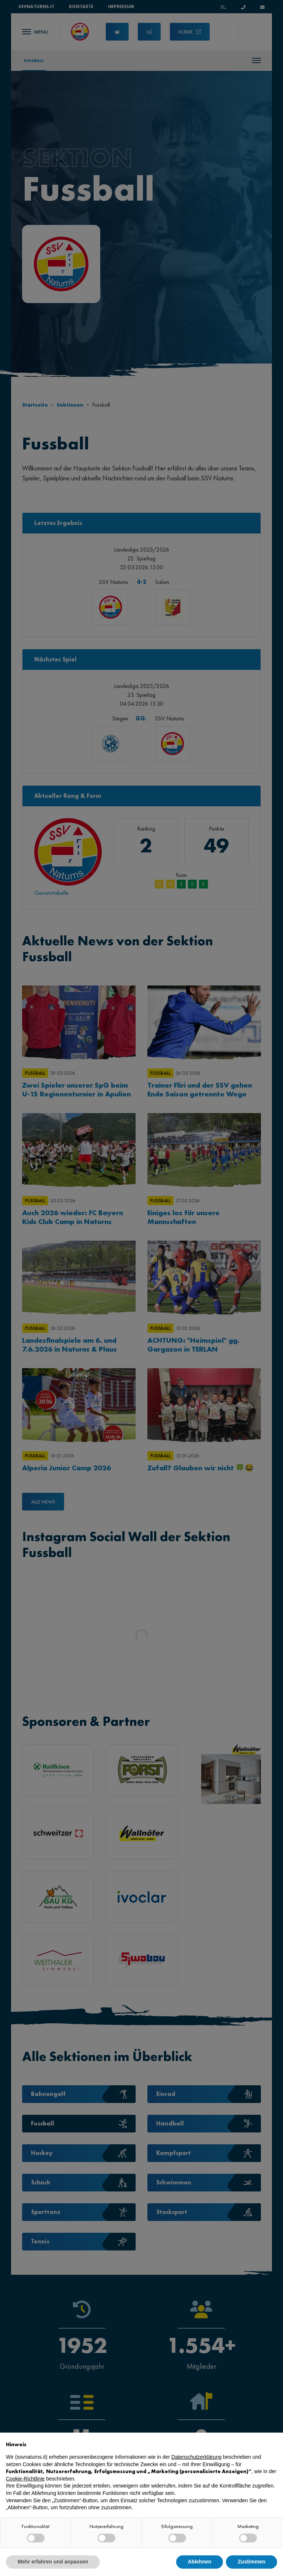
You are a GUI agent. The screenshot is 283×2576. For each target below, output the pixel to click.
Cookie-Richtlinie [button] (25, 2479)
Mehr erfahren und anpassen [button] (53, 2562)
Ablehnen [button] (200, 2562)
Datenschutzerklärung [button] (196, 2457)
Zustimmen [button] (251, 2562)
